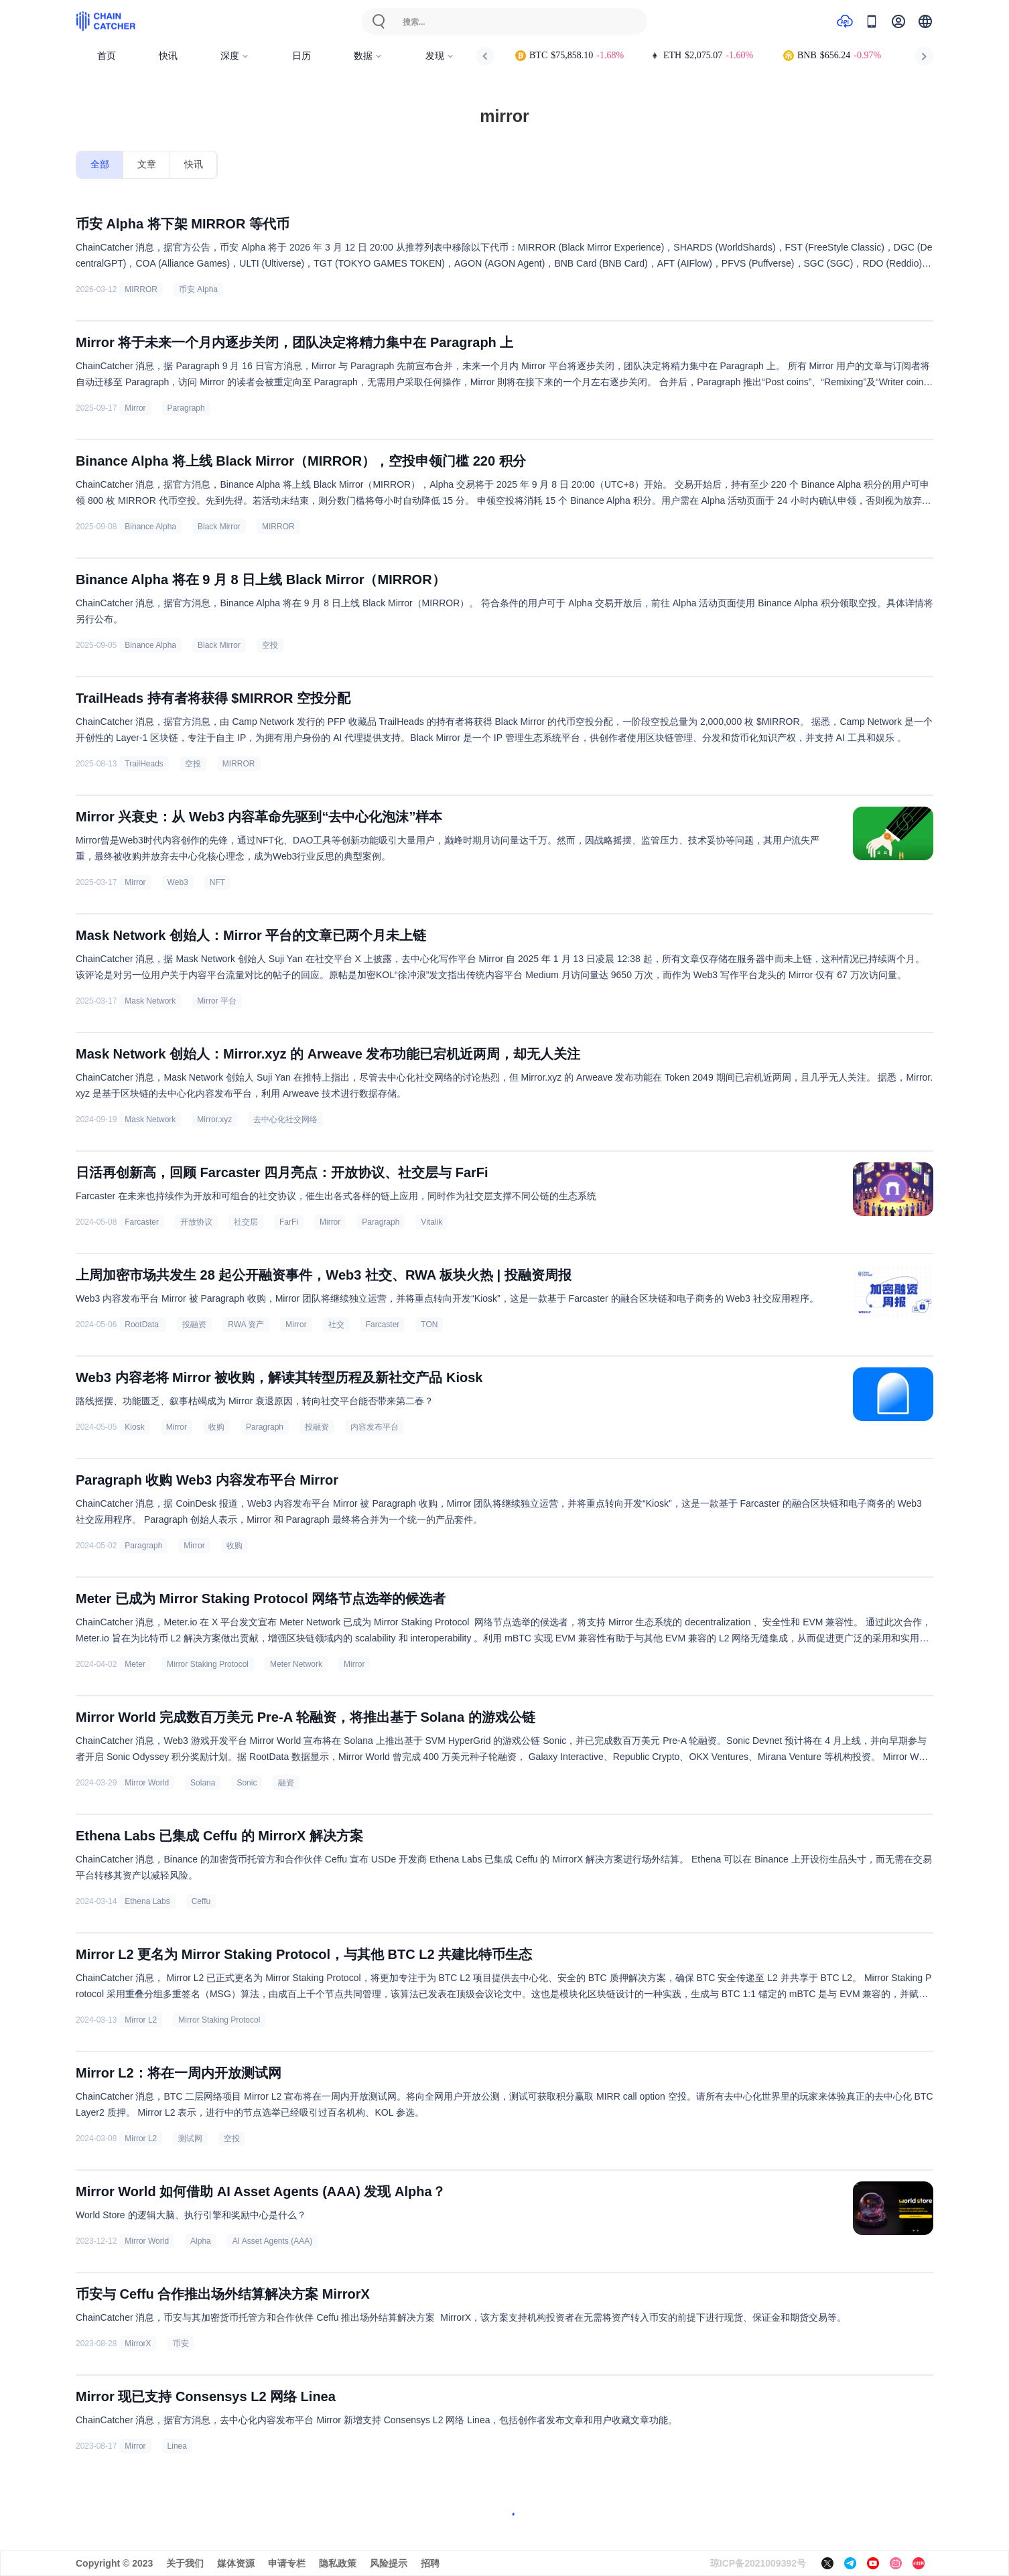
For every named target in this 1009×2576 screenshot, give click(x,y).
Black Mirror (219, 526)
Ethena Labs (147, 1901)
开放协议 (196, 1222)
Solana (202, 1782)
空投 (270, 645)
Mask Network (150, 1001)
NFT (217, 882)
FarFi (288, 1222)
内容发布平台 (374, 1427)
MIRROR (141, 289)
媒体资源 (236, 2563)
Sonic (247, 1782)
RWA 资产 (246, 1324)
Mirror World (147, 1782)
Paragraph (186, 408)
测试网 (190, 2138)
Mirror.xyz (214, 1119)
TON (429, 1324)
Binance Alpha (150, 526)
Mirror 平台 (217, 1001)
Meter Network (296, 1664)
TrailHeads (144, 763)
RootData (143, 1324)
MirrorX (138, 2343)
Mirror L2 (141, 2020)
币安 (181, 2343)
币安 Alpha (198, 289)
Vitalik (431, 1222)
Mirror (135, 408)
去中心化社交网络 (285, 1119)
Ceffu (201, 1901)
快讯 (168, 56)
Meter (135, 1664)
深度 (234, 56)
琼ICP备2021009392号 (758, 2563)
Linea (177, 2446)
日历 (301, 56)
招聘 (430, 2563)
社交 (336, 1324)
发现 (439, 56)
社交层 (246, 1222)
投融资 (194, 1324)
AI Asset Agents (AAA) (272, 2241)
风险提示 (388, 2563)
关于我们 (185, 2563)
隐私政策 (337, 2563)
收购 (216, 1427)
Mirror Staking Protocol (208, 1664)
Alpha (200, 2241)
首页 (106, 56)
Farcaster (142, 1222)
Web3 (177, 882)
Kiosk (134, 1427)
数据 (368, 56)
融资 (286, 1782)
